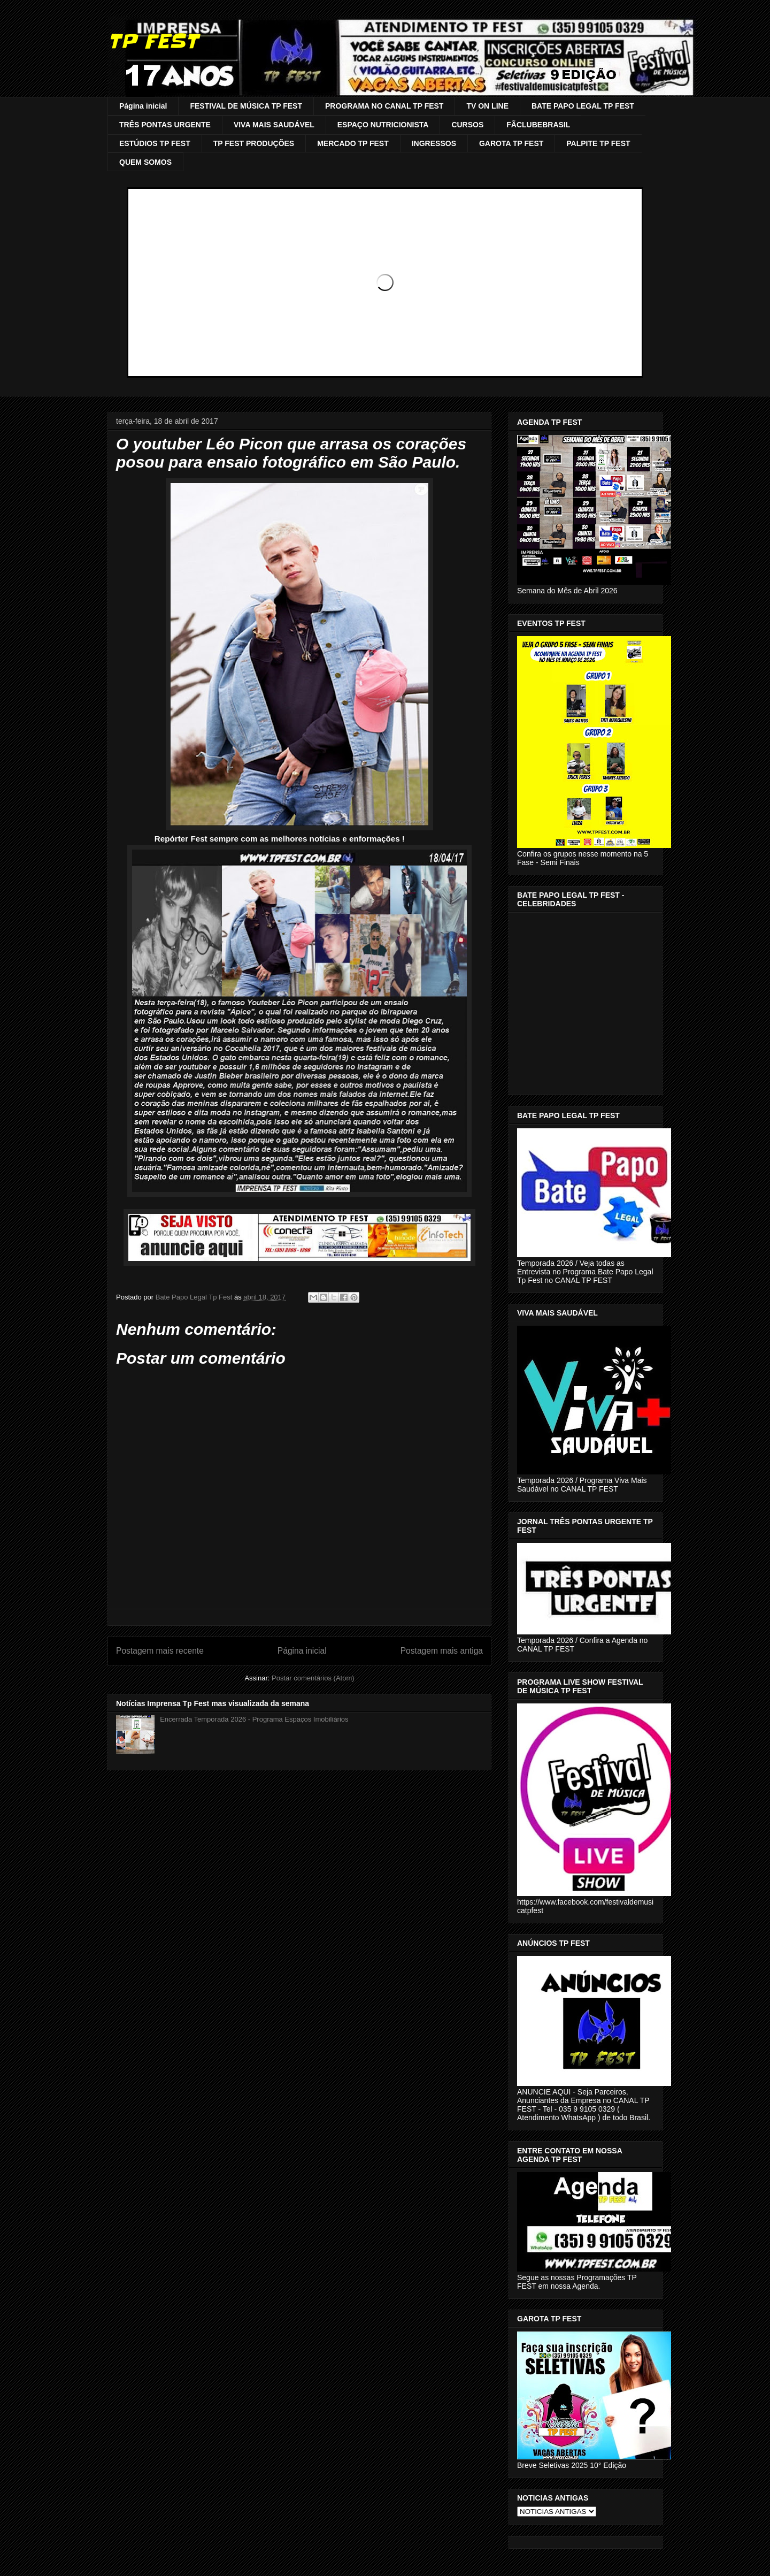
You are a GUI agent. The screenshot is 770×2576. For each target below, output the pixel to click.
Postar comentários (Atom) (313, 1678)
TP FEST (152, 41)
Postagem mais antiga (442, 1650)
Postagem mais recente (160, 1650)
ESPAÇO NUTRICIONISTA (383, 124)
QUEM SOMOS (145, 162)
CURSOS (467, 124)
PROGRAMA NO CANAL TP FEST (384, 106)
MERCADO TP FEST (353, 143)
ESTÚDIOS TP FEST (154, 143)
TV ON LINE (487, 106)
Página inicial (143, 106)
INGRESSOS (434, 143)
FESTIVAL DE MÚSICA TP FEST (246, 106)
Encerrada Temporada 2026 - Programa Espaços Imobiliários (254, 1719)
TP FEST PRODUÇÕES (253, 143)
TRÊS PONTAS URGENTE (165, 124)
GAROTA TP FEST (511, 143)
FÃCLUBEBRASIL (538, 124)
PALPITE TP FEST (598, 143)
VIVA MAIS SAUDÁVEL (274, 124)
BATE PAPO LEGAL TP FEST (583, 106)
